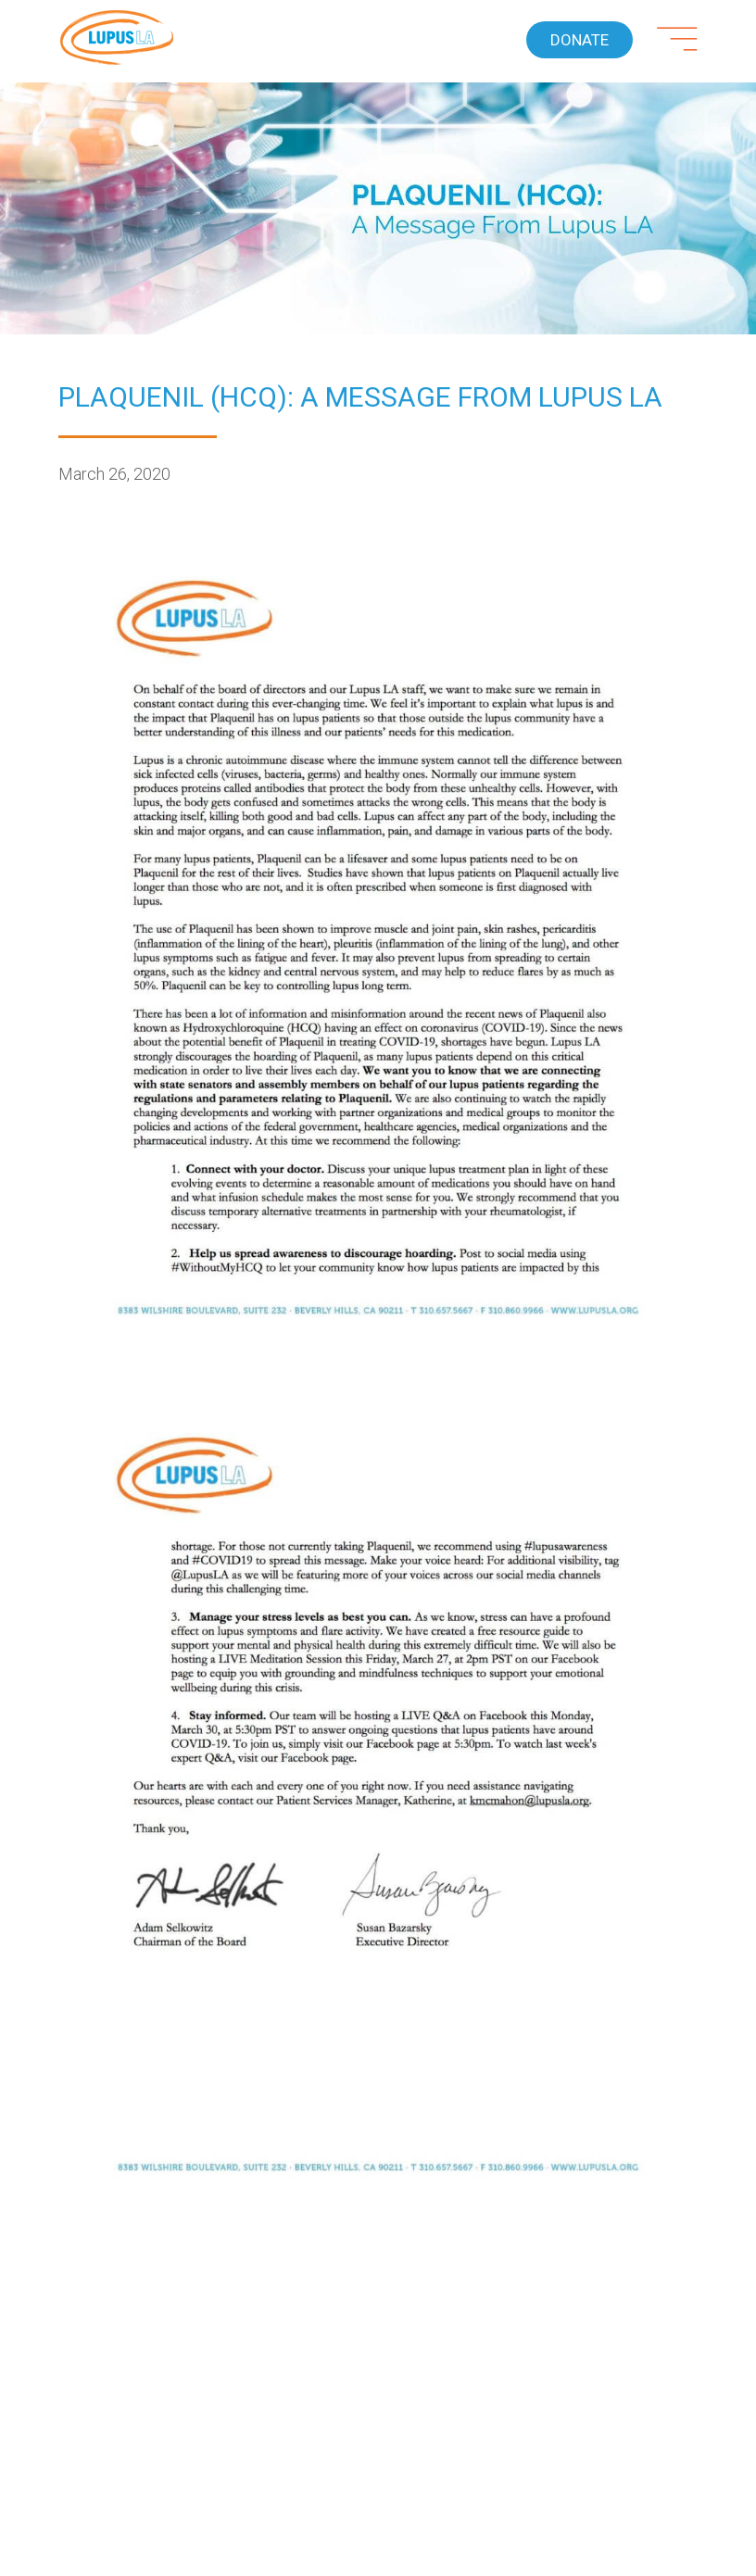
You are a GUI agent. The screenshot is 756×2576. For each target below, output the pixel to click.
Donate (579, 40)
